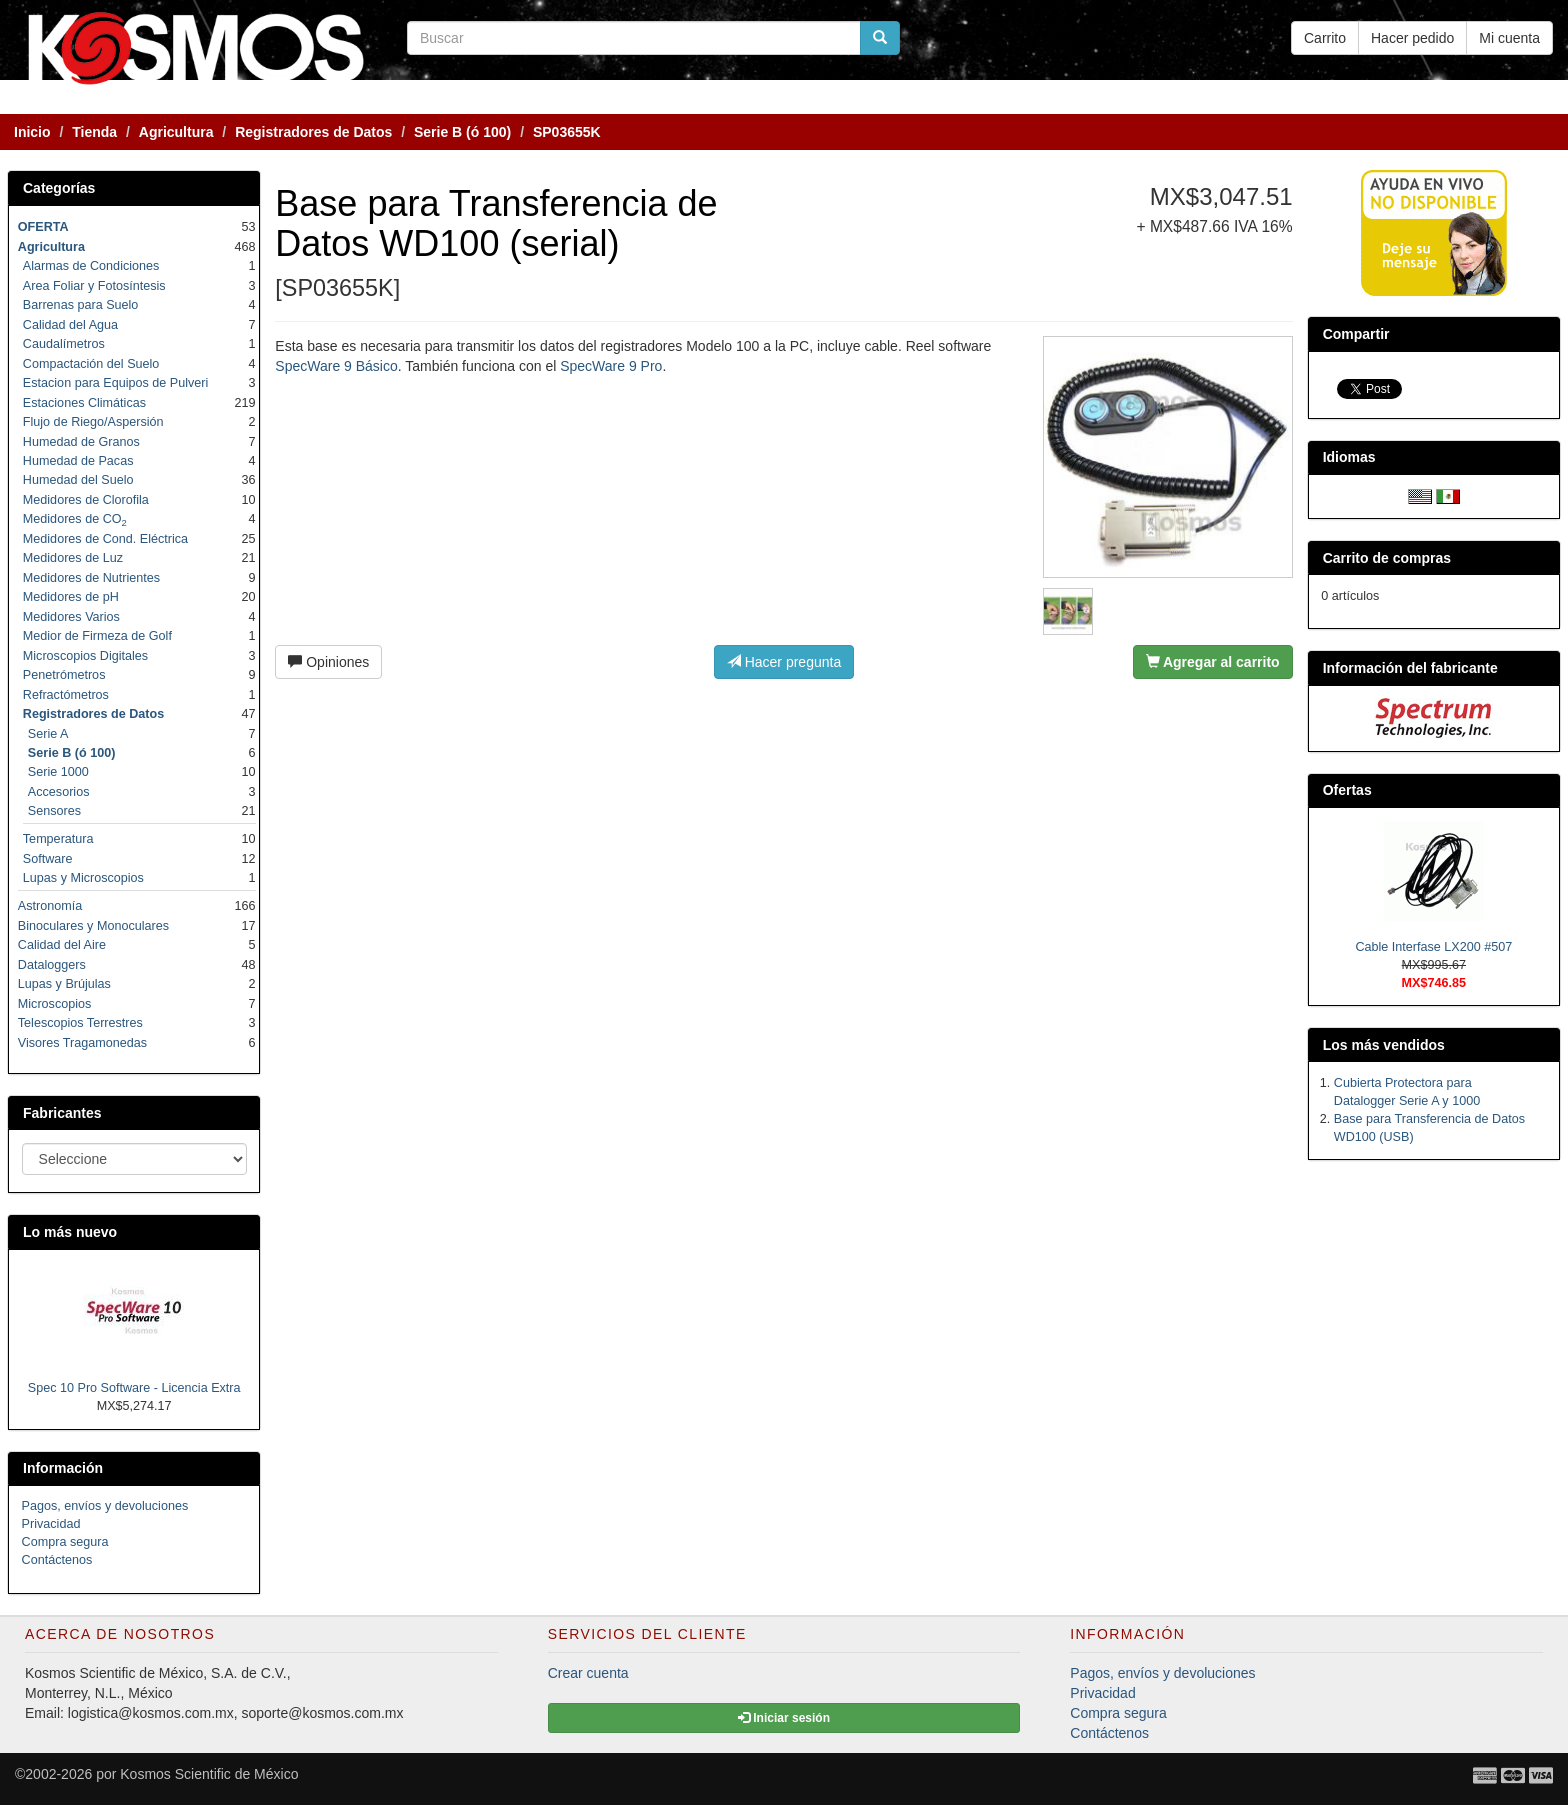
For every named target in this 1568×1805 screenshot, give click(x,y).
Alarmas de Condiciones (91, 266)
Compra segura (65, 1542)
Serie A (48, 734)
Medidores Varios (71, 617)
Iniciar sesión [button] (784, 1718)
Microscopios (54, 1004)
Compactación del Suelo (91, 364)
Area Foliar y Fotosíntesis (94, 286)
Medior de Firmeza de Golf (97, 636)
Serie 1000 (58, 772)
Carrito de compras (1387, 558)
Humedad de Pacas (78, 461)
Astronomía (50, 906)
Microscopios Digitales (85, 656)
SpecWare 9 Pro (611, 366)
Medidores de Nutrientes (91, 578)
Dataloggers (52, 965)
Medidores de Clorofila (86, 500)
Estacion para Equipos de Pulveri (116, 383)
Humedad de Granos (81, 442)
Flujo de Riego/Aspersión (93, 422)
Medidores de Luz (73, 558)
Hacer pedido (1412, 38)
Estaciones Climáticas (84, 403)
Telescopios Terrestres (80, 1023)
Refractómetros (66, 695)
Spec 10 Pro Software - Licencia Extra (134, 1388)
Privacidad (51, 1524)
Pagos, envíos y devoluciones (105, 1506)
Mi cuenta (1509, 38)
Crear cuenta (588, 1673)
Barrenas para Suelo (81, 305)
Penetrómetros (64, 675)
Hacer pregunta (784, 662)
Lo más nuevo (70, 1232)
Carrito (1325, 38)
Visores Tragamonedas (82, 1043)
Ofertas (1347, 790)
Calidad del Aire (62, 945)
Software (48, 859)
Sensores (54, 811)
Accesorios (59, 792)
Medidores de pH (71, 597)
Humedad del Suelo (78, 480)
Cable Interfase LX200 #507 (1433, 947)
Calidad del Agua (70, 325)
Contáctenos (57, 1560)
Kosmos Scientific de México (209, 1774)
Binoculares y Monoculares (93, 926)
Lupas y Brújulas (64, 984)
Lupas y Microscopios (83, 878)
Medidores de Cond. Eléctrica (105, 539)
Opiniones (328, 662)
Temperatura (58, 839)
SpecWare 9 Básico (336, 366)
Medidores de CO (75, 519)
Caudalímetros (64, 344)
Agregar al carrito (1213, 662)
